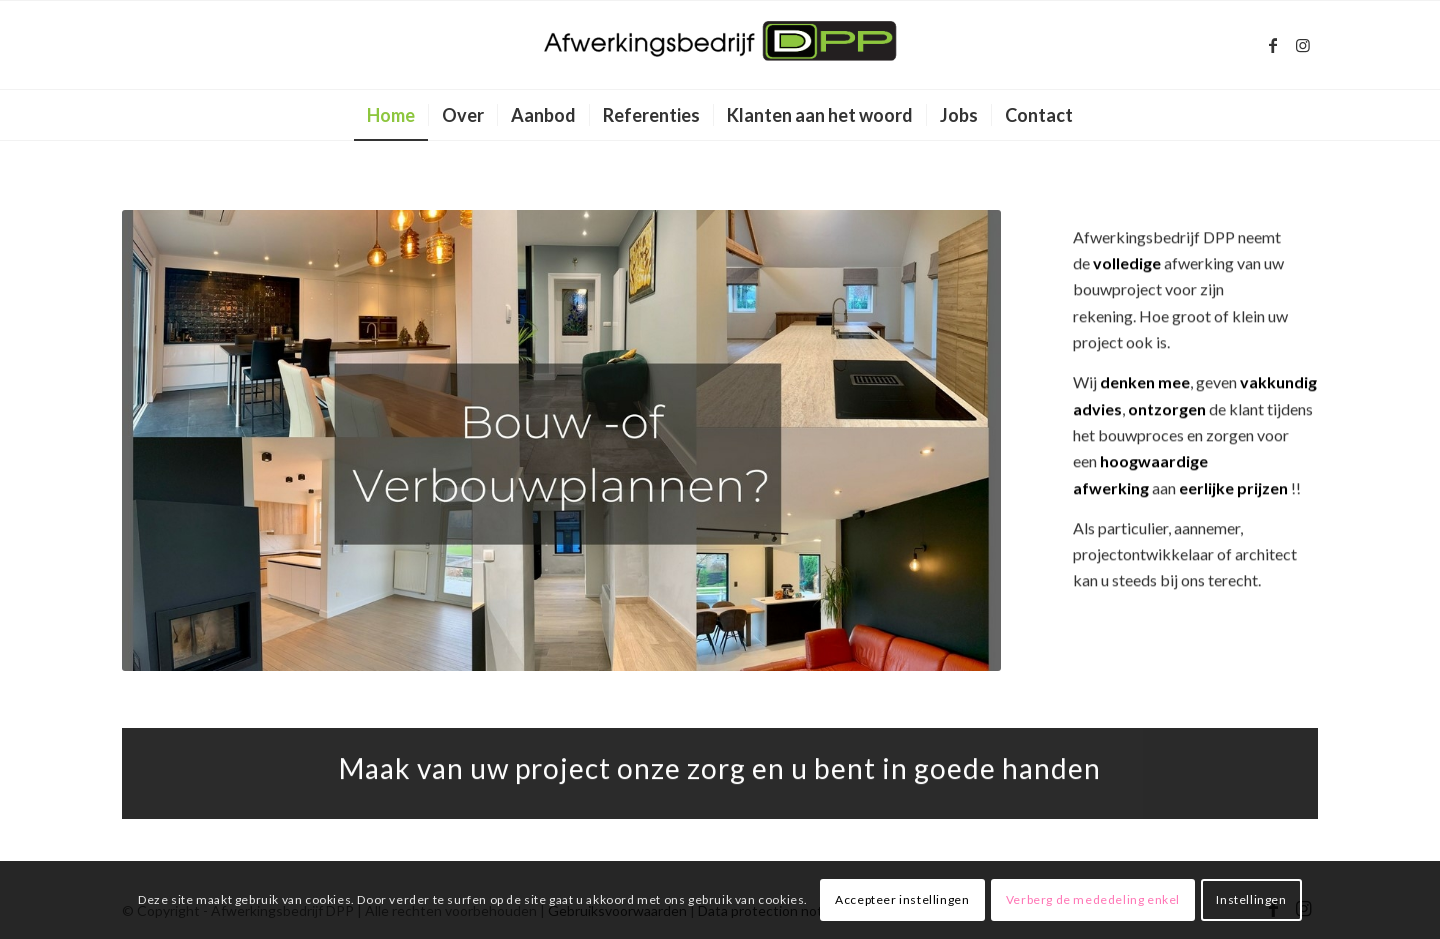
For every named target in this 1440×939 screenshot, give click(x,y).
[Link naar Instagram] (1303, 45)
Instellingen (1251, 899)
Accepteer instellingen (902, 899)
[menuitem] (391, 115)
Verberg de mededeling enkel (1093, 899)
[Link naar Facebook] (1273, 45)
